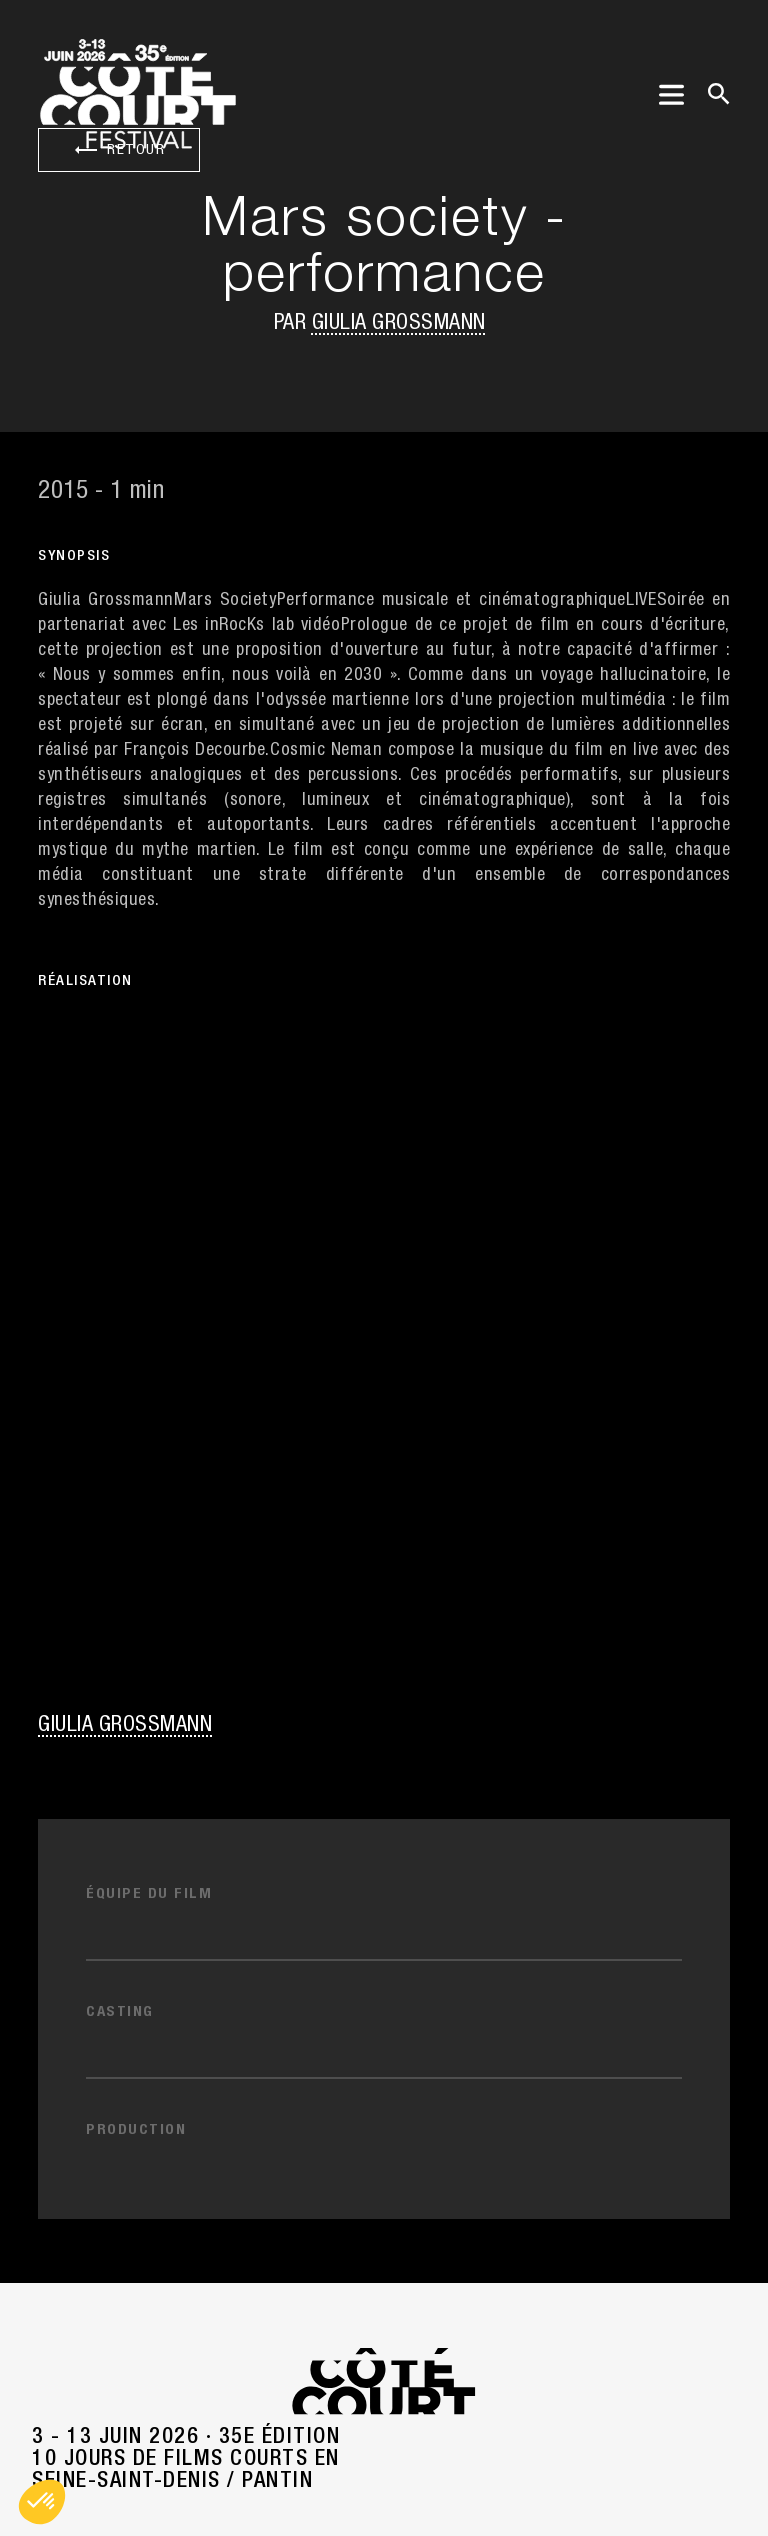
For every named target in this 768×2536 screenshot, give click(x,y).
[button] (42, 2502)
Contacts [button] (384, 1889)
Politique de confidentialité (384, 2444)
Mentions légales (384, 2396)
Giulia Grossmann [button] (399, 324)
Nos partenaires (384, 1985)
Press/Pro (384, 1937)
